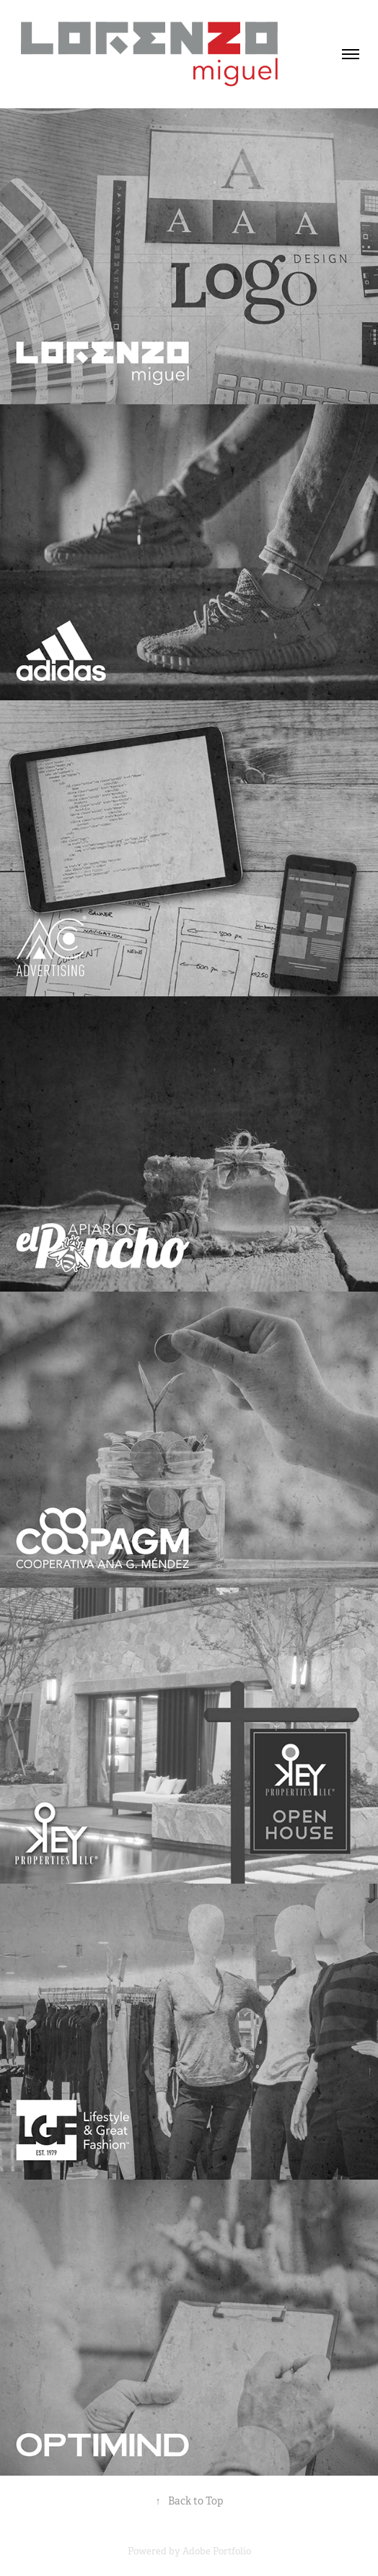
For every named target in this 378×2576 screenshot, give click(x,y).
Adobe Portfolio (217, 2551)
